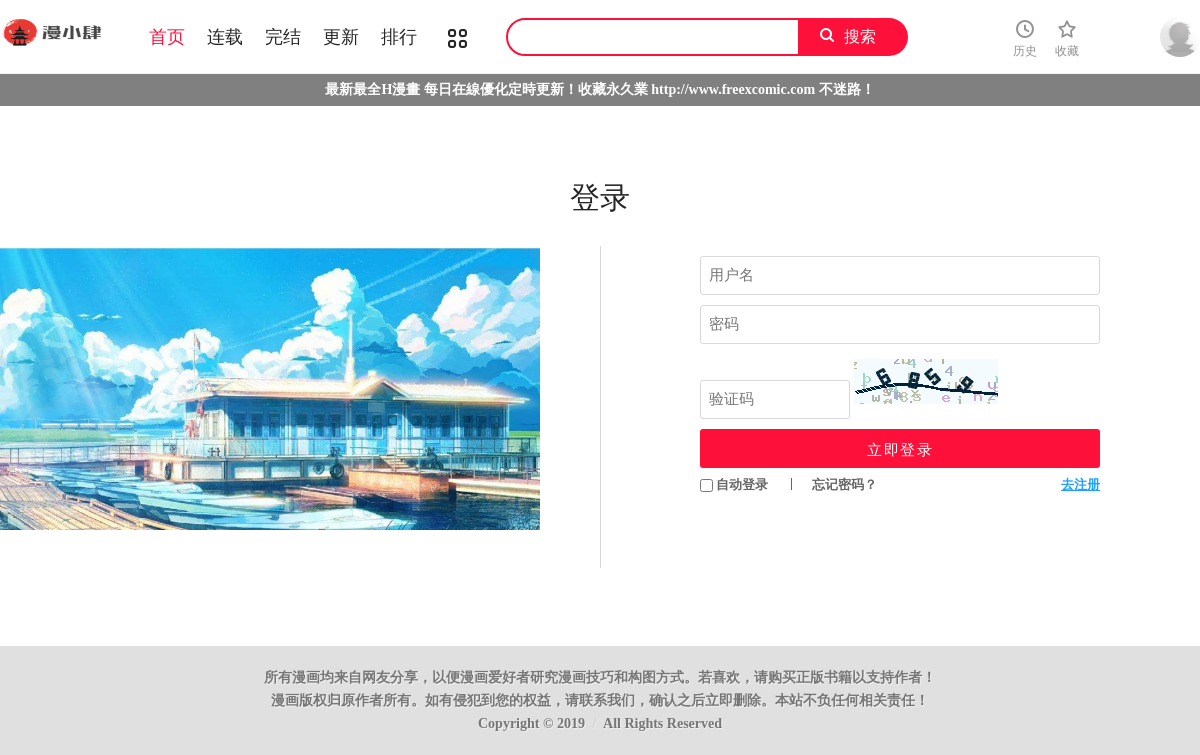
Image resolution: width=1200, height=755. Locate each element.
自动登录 (734, 484)
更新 (341, 37)
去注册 (1080, 484)
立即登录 (900, 449)
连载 (225, 37)
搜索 (860, 36)
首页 (167, 37)
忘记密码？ (844, 484)
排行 (399, 37)
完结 (283, 37)
